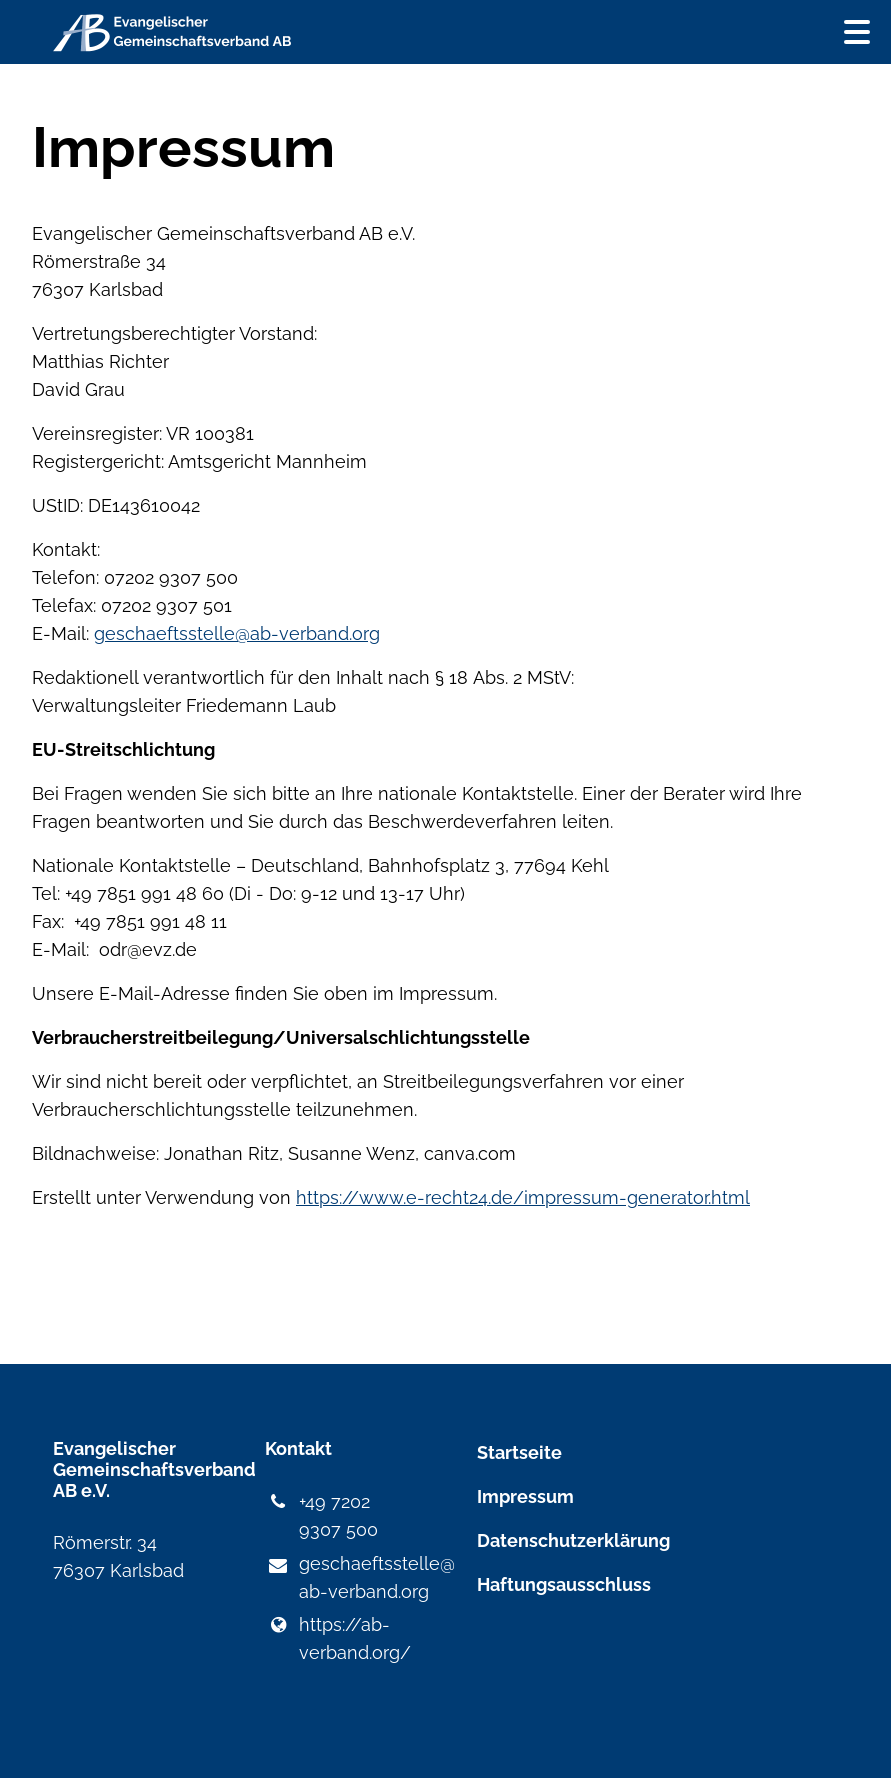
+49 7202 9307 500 (321, 1516)
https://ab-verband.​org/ (337, 1639)
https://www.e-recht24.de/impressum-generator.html (523, 1197)
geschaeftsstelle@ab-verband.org (237, 633)
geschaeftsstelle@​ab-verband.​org (339, 1579)
